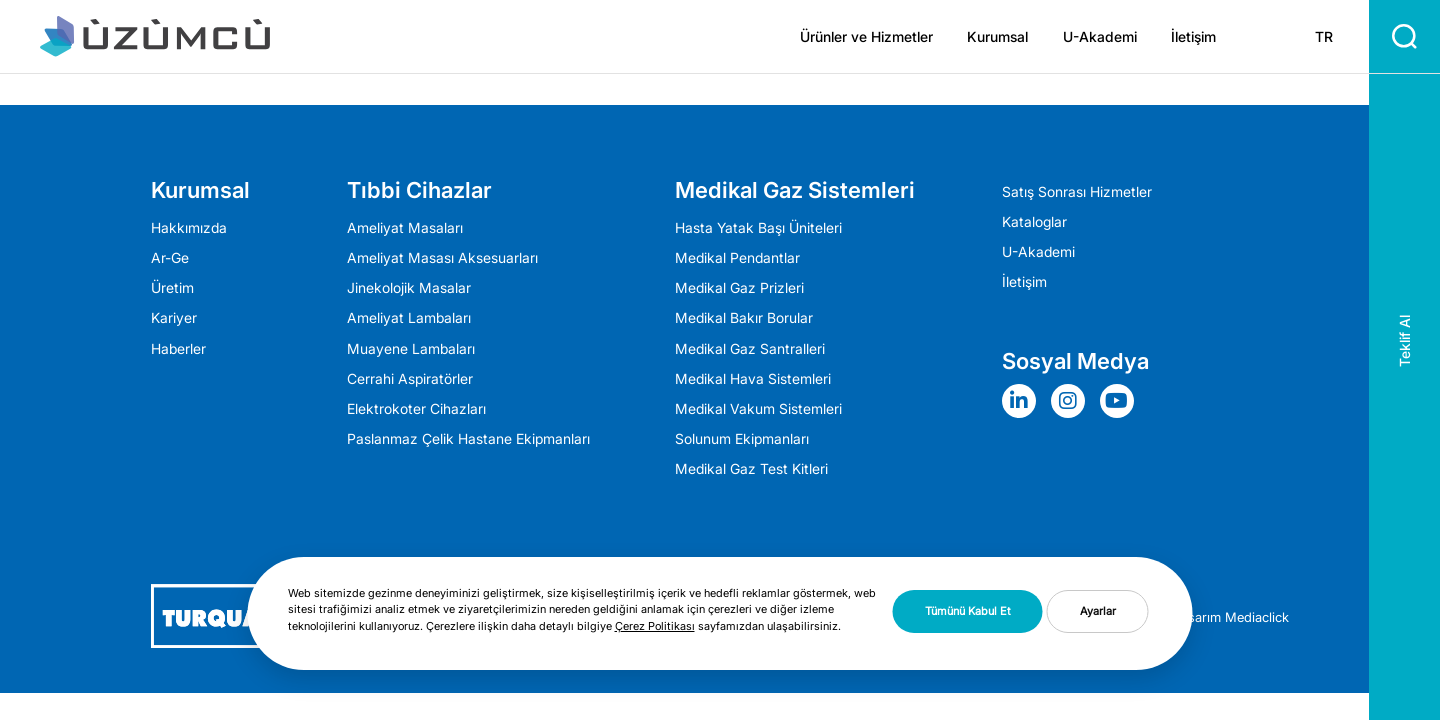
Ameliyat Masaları (405, 228)
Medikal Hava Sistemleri (753, 379)
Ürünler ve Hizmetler (866, 37)
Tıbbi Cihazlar (419, 190)
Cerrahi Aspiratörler (410, 379)
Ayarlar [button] (1098, 611)
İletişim (1193, 37)
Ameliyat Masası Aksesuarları (442, 258)
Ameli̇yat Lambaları (409, 318)
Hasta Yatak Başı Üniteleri (758, 228)
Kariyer (174, 318)
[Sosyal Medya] (1024, 401)
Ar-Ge (170, 258)
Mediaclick (1257, 617)
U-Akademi (1100, 37)
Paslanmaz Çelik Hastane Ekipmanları (468, 439)
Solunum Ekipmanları (742, 439)
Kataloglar (1034, 222)
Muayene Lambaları (411, 349)
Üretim (172, 288)
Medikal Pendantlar (737, 258)
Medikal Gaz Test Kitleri (751, 469)
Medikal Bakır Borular (744, 318)
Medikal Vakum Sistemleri (758, 409)
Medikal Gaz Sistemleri (795, 190)
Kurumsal (997, 37)
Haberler (178, 349)
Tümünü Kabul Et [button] (968, 611)
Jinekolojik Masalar (409, 288)
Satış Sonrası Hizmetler (1077, 192)
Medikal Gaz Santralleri (750, 349)
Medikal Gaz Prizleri (739, 288)
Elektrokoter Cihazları (416, 409)
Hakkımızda (189, 228)
